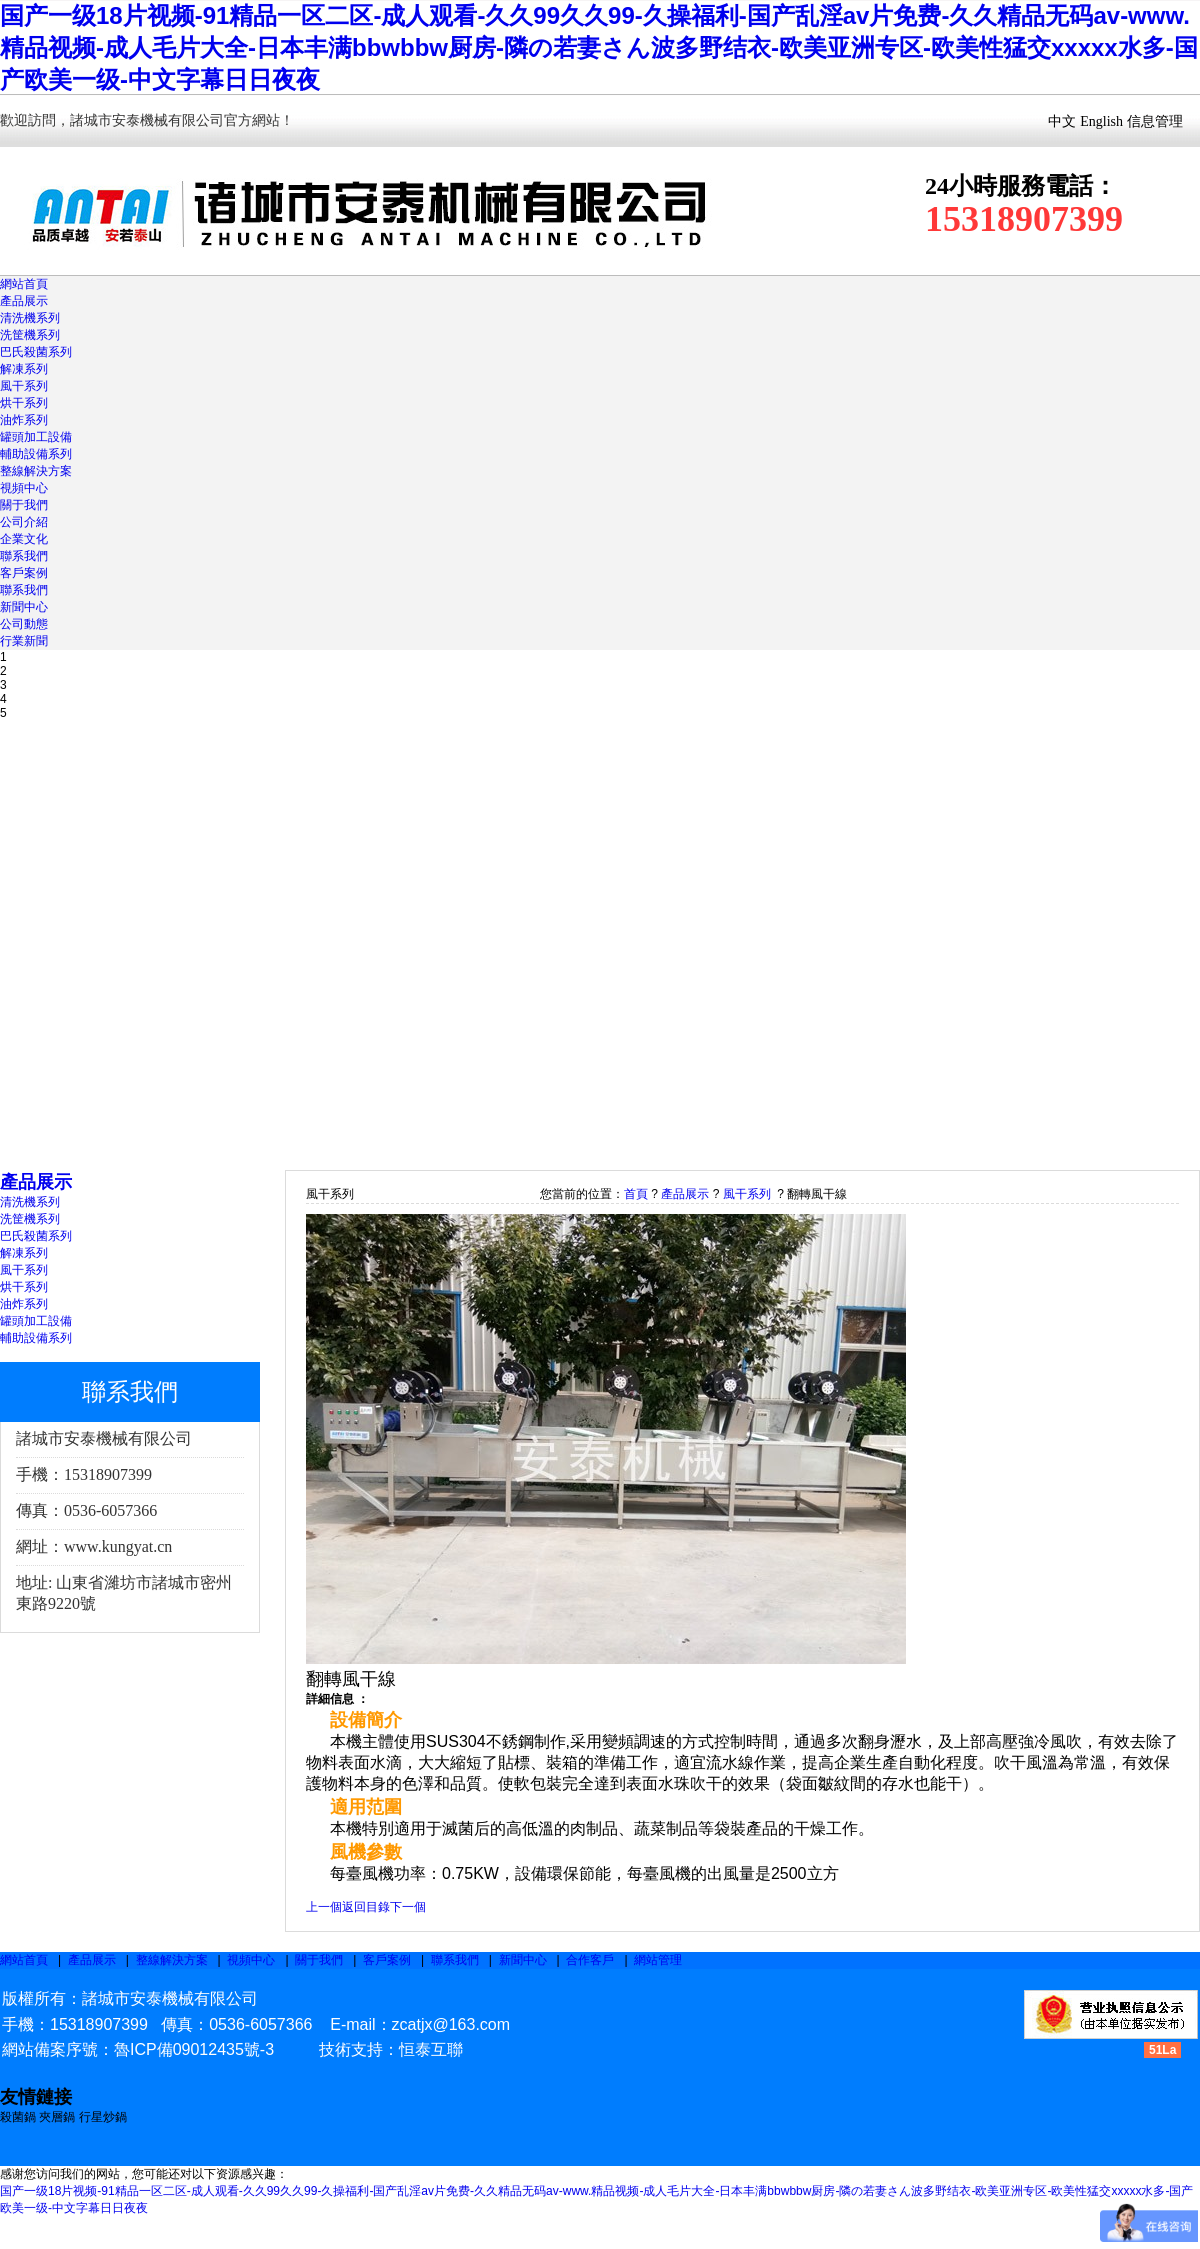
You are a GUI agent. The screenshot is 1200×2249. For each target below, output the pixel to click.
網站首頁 (24, 284)
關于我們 (24, 505)
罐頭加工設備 (36, 437)
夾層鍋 (57, 2117)
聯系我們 (24, 556)
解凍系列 (24, 369)
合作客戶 (590, 1960)
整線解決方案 (36, 471)
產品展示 (24, 301)
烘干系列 (24, 403)
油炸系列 (24, 420)
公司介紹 (24, 522)
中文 (1062, 121)
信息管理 (1155, 121)
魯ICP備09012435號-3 (194, 2049)
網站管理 (658, 1960)
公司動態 (24, 624)
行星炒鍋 (103, 2117)
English (1101, 121)
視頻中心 (24, 488)
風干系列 (24, 386)
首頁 (636, 1194)
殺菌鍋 (19, 2117)
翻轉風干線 (817, 1194)
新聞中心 (24, 607)
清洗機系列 (30, 318)
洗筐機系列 (30, 335)
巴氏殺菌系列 (36, 352)
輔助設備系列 (36, 454)
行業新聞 (24, 641)
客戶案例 (24, 573)
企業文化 (24, 539)
